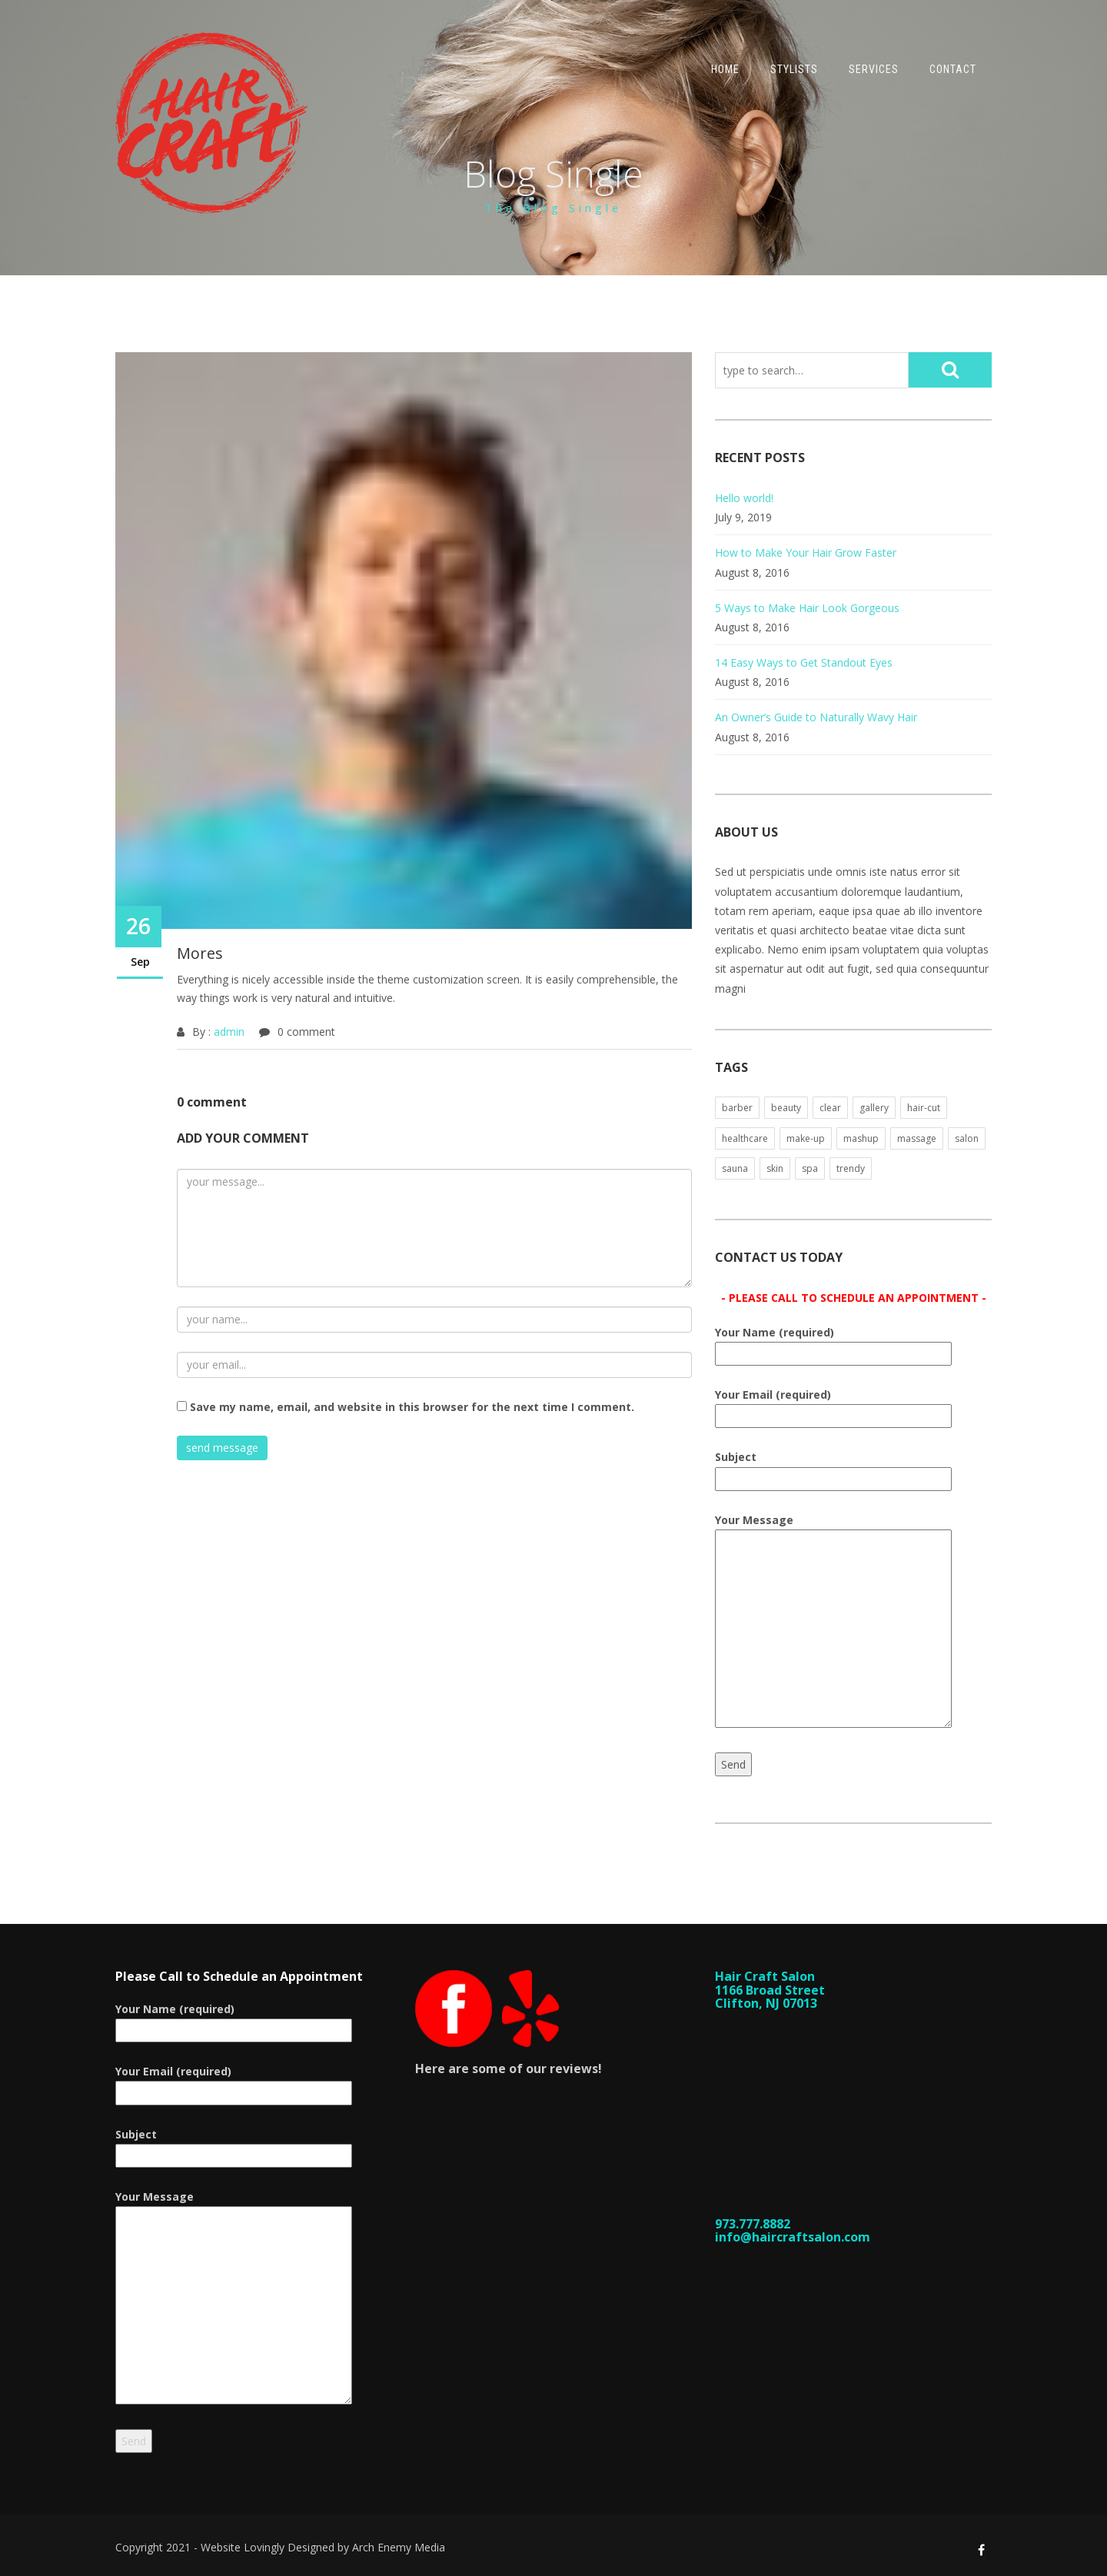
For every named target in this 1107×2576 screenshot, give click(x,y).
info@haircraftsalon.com (792, 2236)
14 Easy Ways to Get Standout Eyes (804, 662)
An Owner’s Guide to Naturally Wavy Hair (816, 717)
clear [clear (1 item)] (830, 1107)
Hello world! (744, 498)
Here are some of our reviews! (508, 2068)
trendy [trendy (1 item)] (850, 1168)
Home (725, 69)
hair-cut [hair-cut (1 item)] (923, 1107)
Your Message (833, 1622)
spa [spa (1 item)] (810, 1168)
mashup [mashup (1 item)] (861, 1138)
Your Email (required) (833, 1405)
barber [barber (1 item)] (737, 1107)
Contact (952, 69)
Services (874, 69)
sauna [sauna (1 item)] (735, 1168)
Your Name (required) (833, 1343)
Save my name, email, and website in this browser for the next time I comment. (412, 1406)
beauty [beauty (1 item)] (786, 1107)
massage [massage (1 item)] (916, 1138)
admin (229, 1031)
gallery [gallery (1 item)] (874, 1107)
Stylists (794, 69)
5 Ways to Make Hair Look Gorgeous (807, 608)
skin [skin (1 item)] (774, 1168)
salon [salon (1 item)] (967, 1138)
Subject (833, 1467)
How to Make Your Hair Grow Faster (805, 552)
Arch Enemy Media (398, 2547)
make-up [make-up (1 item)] (805, 1138)
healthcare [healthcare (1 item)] (745, 1138)
